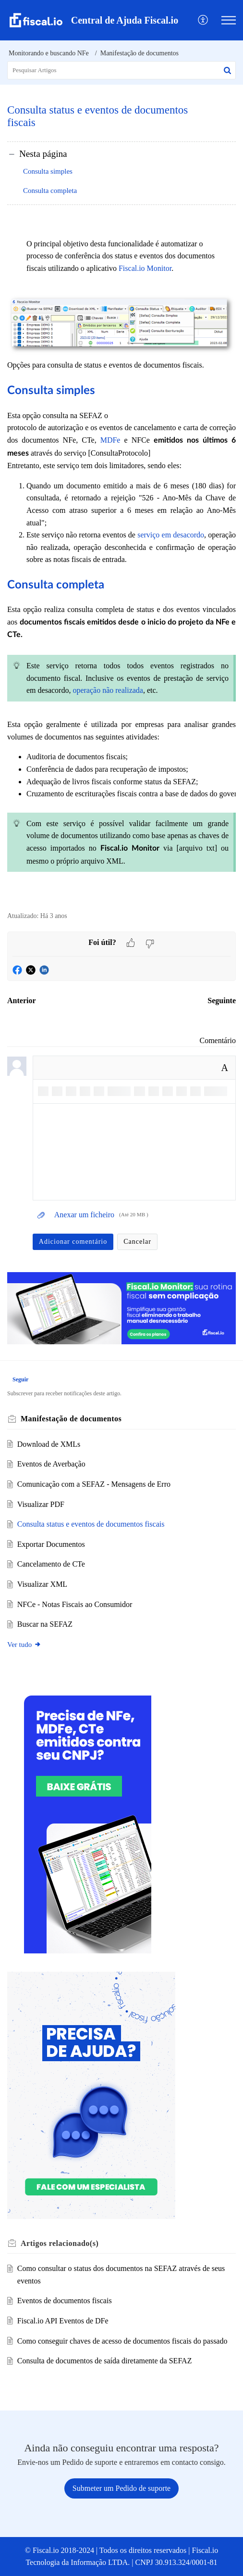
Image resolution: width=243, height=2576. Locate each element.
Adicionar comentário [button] (73, 1241)
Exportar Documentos (51, 1544)
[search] (121, 70)
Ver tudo (24, 1644)
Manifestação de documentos (139, 53)
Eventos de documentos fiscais (64, 2300)
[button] (203, 20)
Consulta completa (50, 190)
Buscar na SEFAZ (45, 1624)
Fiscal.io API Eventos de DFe (63, 2321)
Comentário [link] (217, 1040)
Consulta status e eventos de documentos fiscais (91, 1524)
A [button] (224, 1067)
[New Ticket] (121, 2488)
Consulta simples (48, 171)
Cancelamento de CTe (51, 1564)
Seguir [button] (20, 1379)
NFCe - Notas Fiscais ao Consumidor (75, 1604)
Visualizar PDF (40, 1504)
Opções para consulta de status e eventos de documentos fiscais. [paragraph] (121, 563)
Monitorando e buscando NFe (49, 53)
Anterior (21, 1000)
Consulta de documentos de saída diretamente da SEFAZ (104, 2361)
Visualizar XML (42, 1584)
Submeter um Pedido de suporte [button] (121, 2488)
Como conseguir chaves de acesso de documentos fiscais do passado (122, 2341)
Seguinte (221, 1000)
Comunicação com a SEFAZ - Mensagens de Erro (93, 1484)
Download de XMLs (49, 1444)
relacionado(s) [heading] (59, 2243)
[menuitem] (203, 20)
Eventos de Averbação (51, 1464)
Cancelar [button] (137, 1241)
